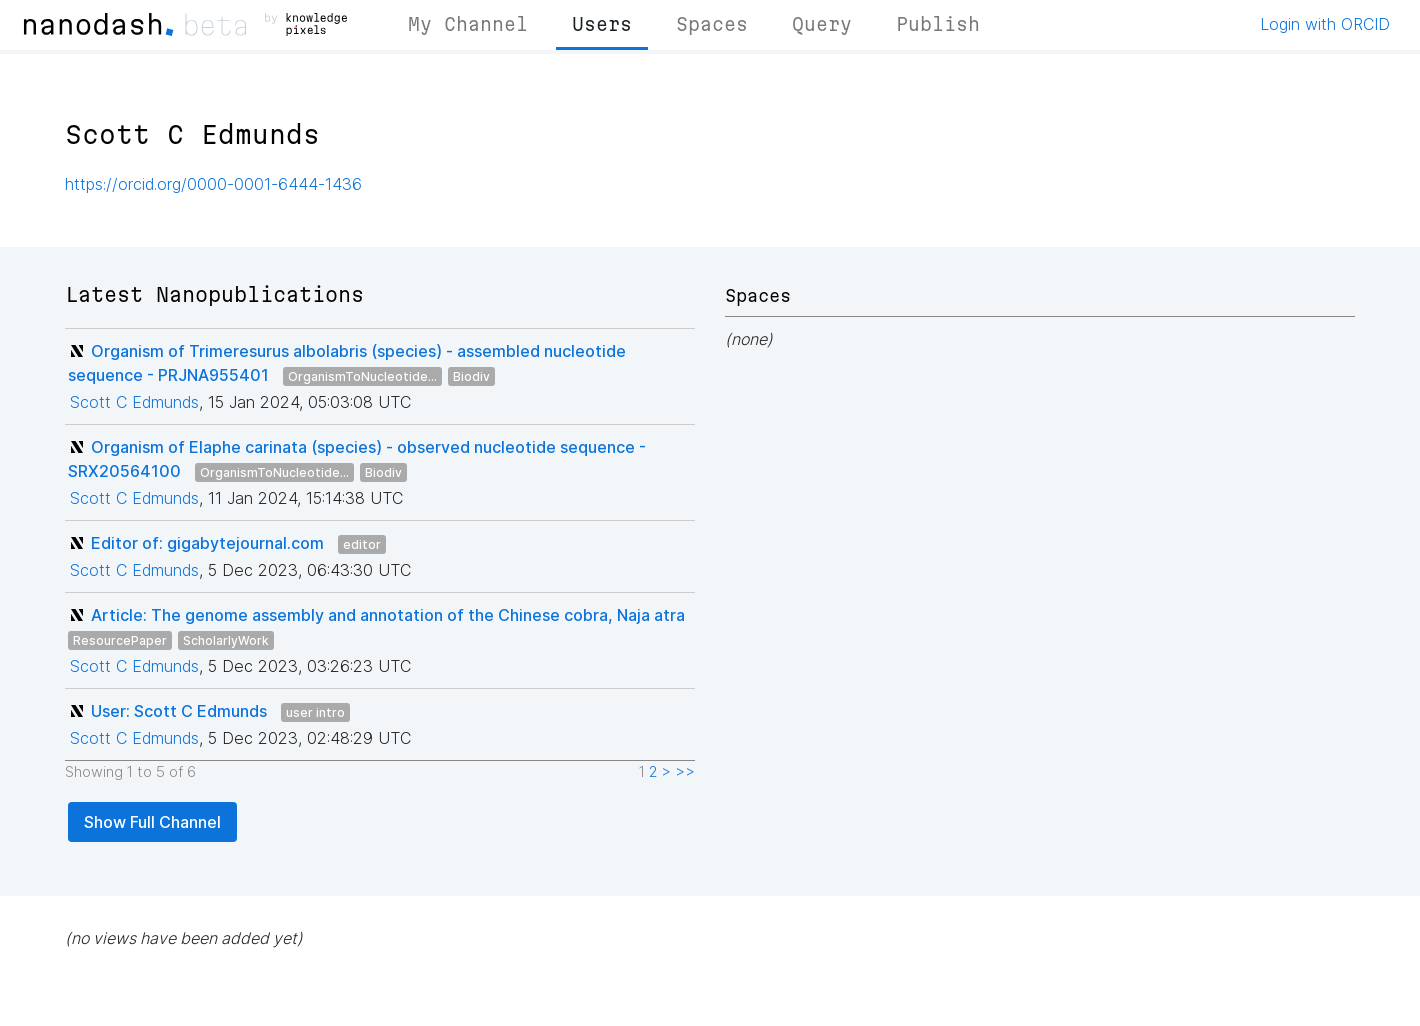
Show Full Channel (152, 822)
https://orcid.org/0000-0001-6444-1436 (213, 184)
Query (822, 24)
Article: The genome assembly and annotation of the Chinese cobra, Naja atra (388, 615)
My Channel (468, 24)
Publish (938, 24)
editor (362, 544)
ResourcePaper (120, 640)
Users (602, 24)
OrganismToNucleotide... (362, 376)
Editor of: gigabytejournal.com (207, 543)
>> (685, 772)
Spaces (712, 24)
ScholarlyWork (226, 640)
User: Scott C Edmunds (179, 711)
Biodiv (471, 376)
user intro (315, 712)
